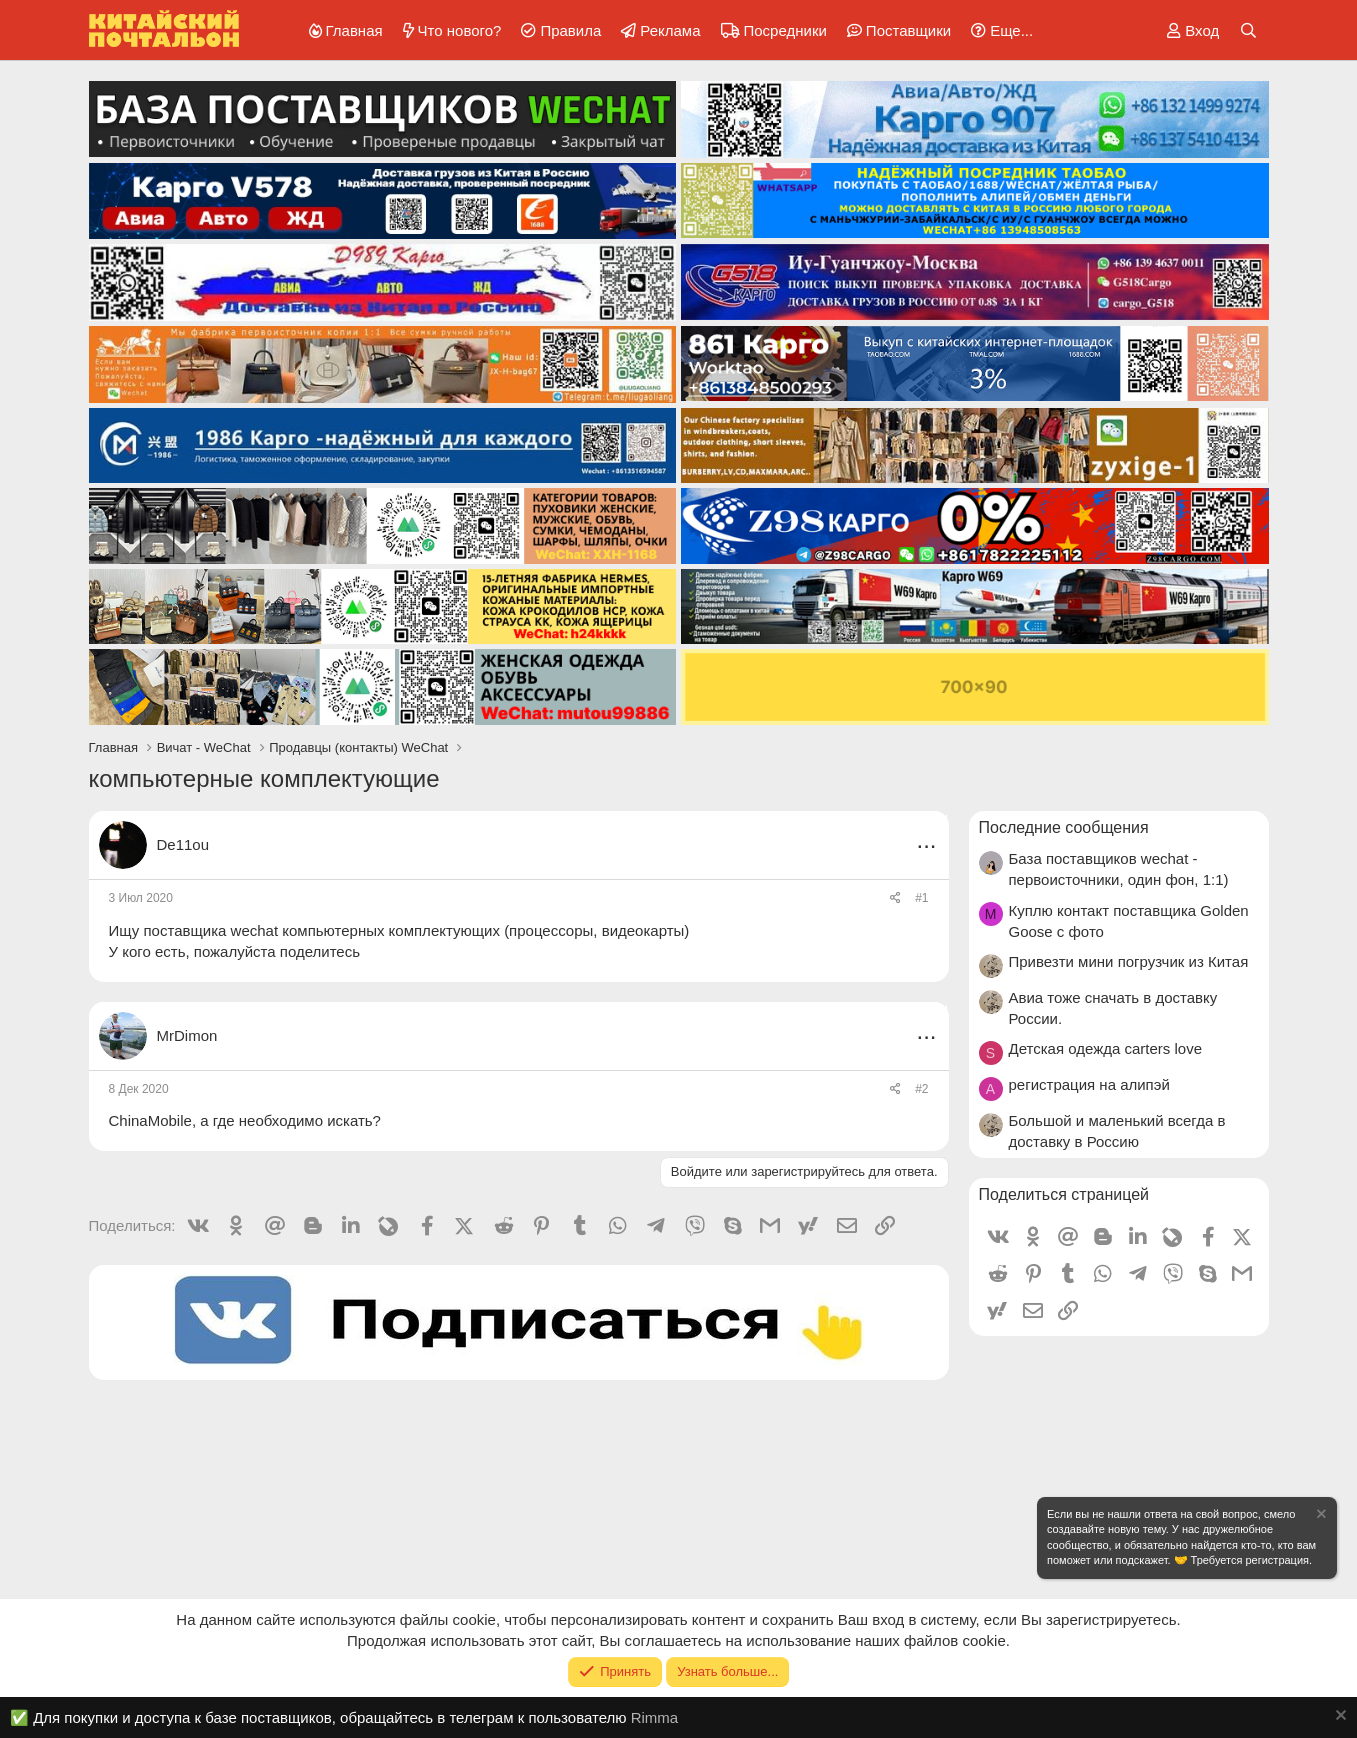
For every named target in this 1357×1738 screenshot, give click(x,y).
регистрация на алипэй (1089, 1084)
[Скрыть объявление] (1320, 1516)
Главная (354, 30)
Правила (570, 30)
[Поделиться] (895, 898)
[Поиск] (1248, 30)
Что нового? (460, 30)
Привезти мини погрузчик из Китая (1129, 961)
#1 (921, 898)
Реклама (670, 30)
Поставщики (908, 30)
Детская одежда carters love (1106, 1048)
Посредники (785, 30)
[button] (998, 30)
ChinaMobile (150, 1120)
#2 (921, 1089)
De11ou (183, 844)
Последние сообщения (1064, 827)
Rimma (655, 1717)
